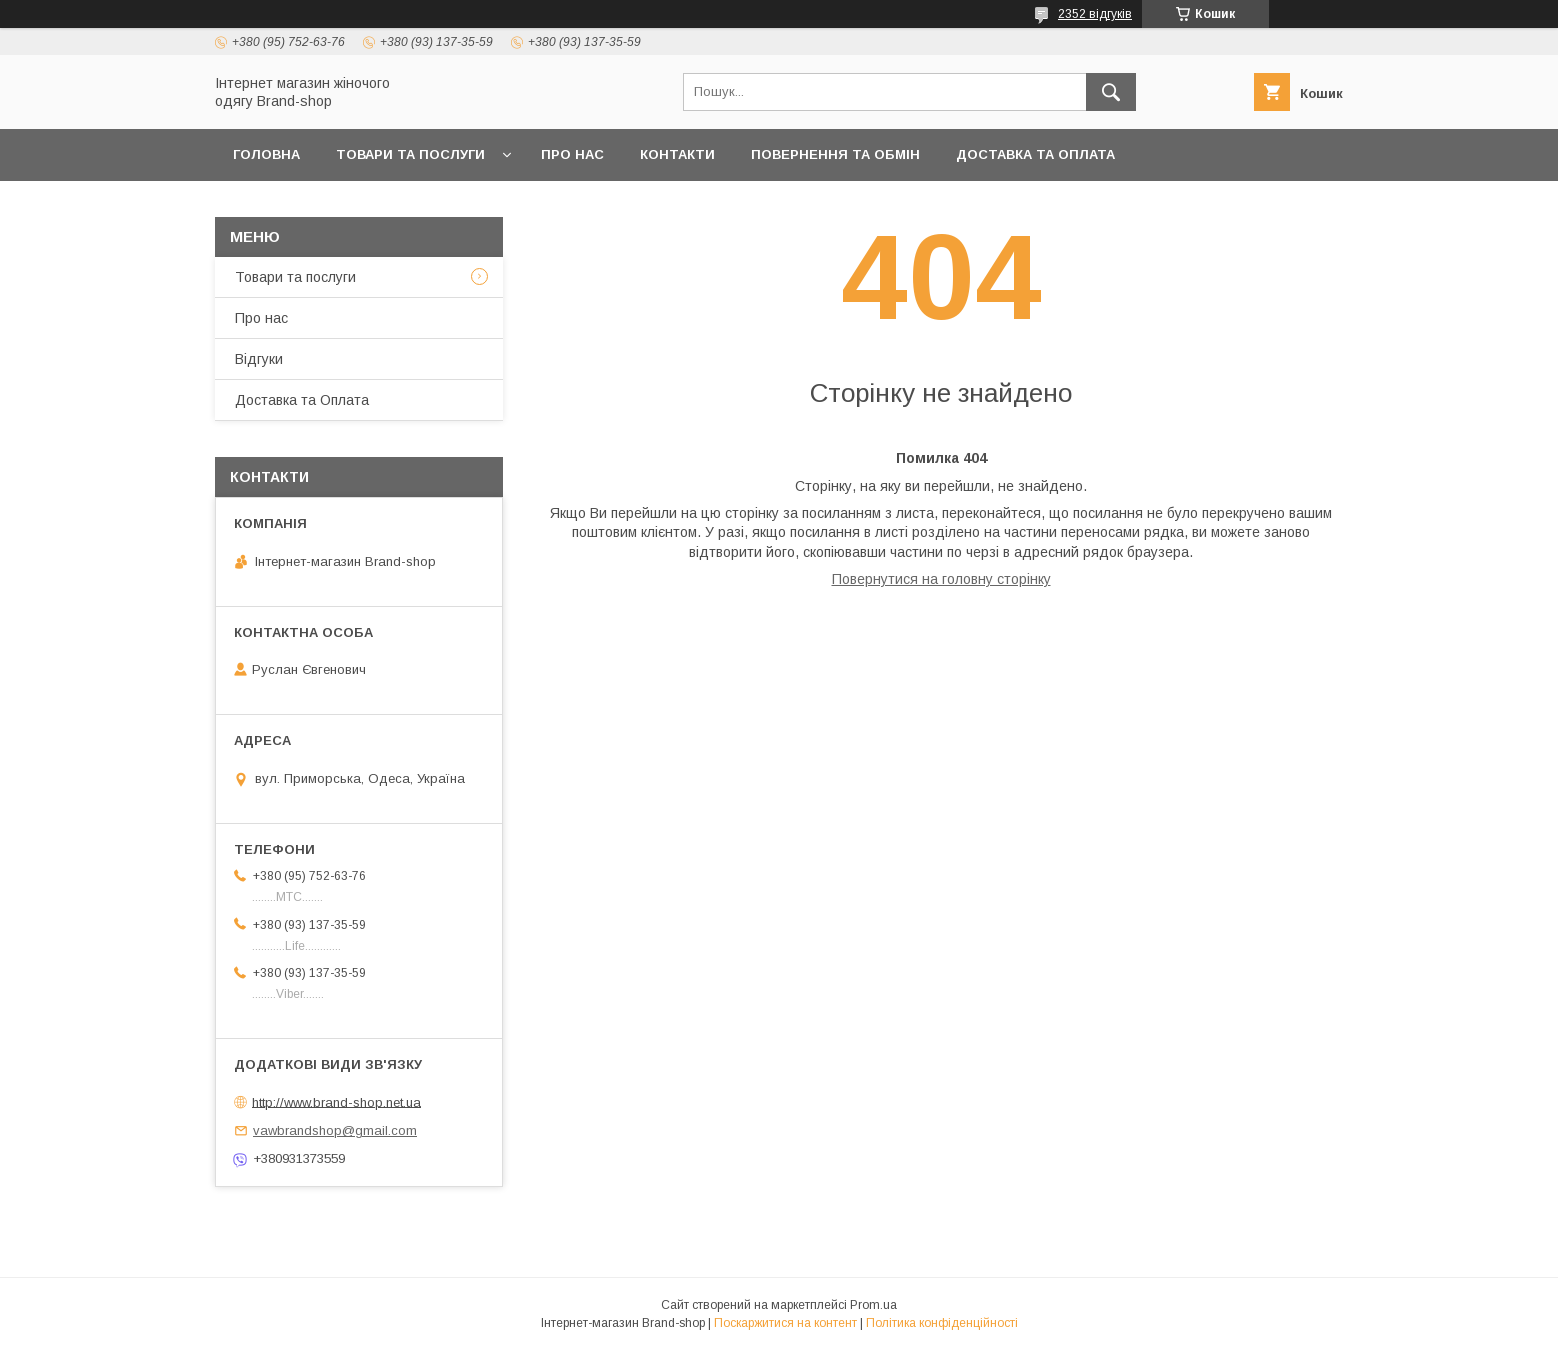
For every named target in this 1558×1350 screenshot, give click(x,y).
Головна (266, 154)
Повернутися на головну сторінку (941, 579)
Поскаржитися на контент (785, 1323)
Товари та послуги (410, 154)
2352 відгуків (1095, 14)
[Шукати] (1111, 92)
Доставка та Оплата (1035, 154)
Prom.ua (873, 1305)
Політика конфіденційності (942, 1323)
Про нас (572, 154)
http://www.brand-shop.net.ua (336, 1101)
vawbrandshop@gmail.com (335, 1130)
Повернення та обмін (835, 154)
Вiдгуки (259, 359)
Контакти (677, 154)
